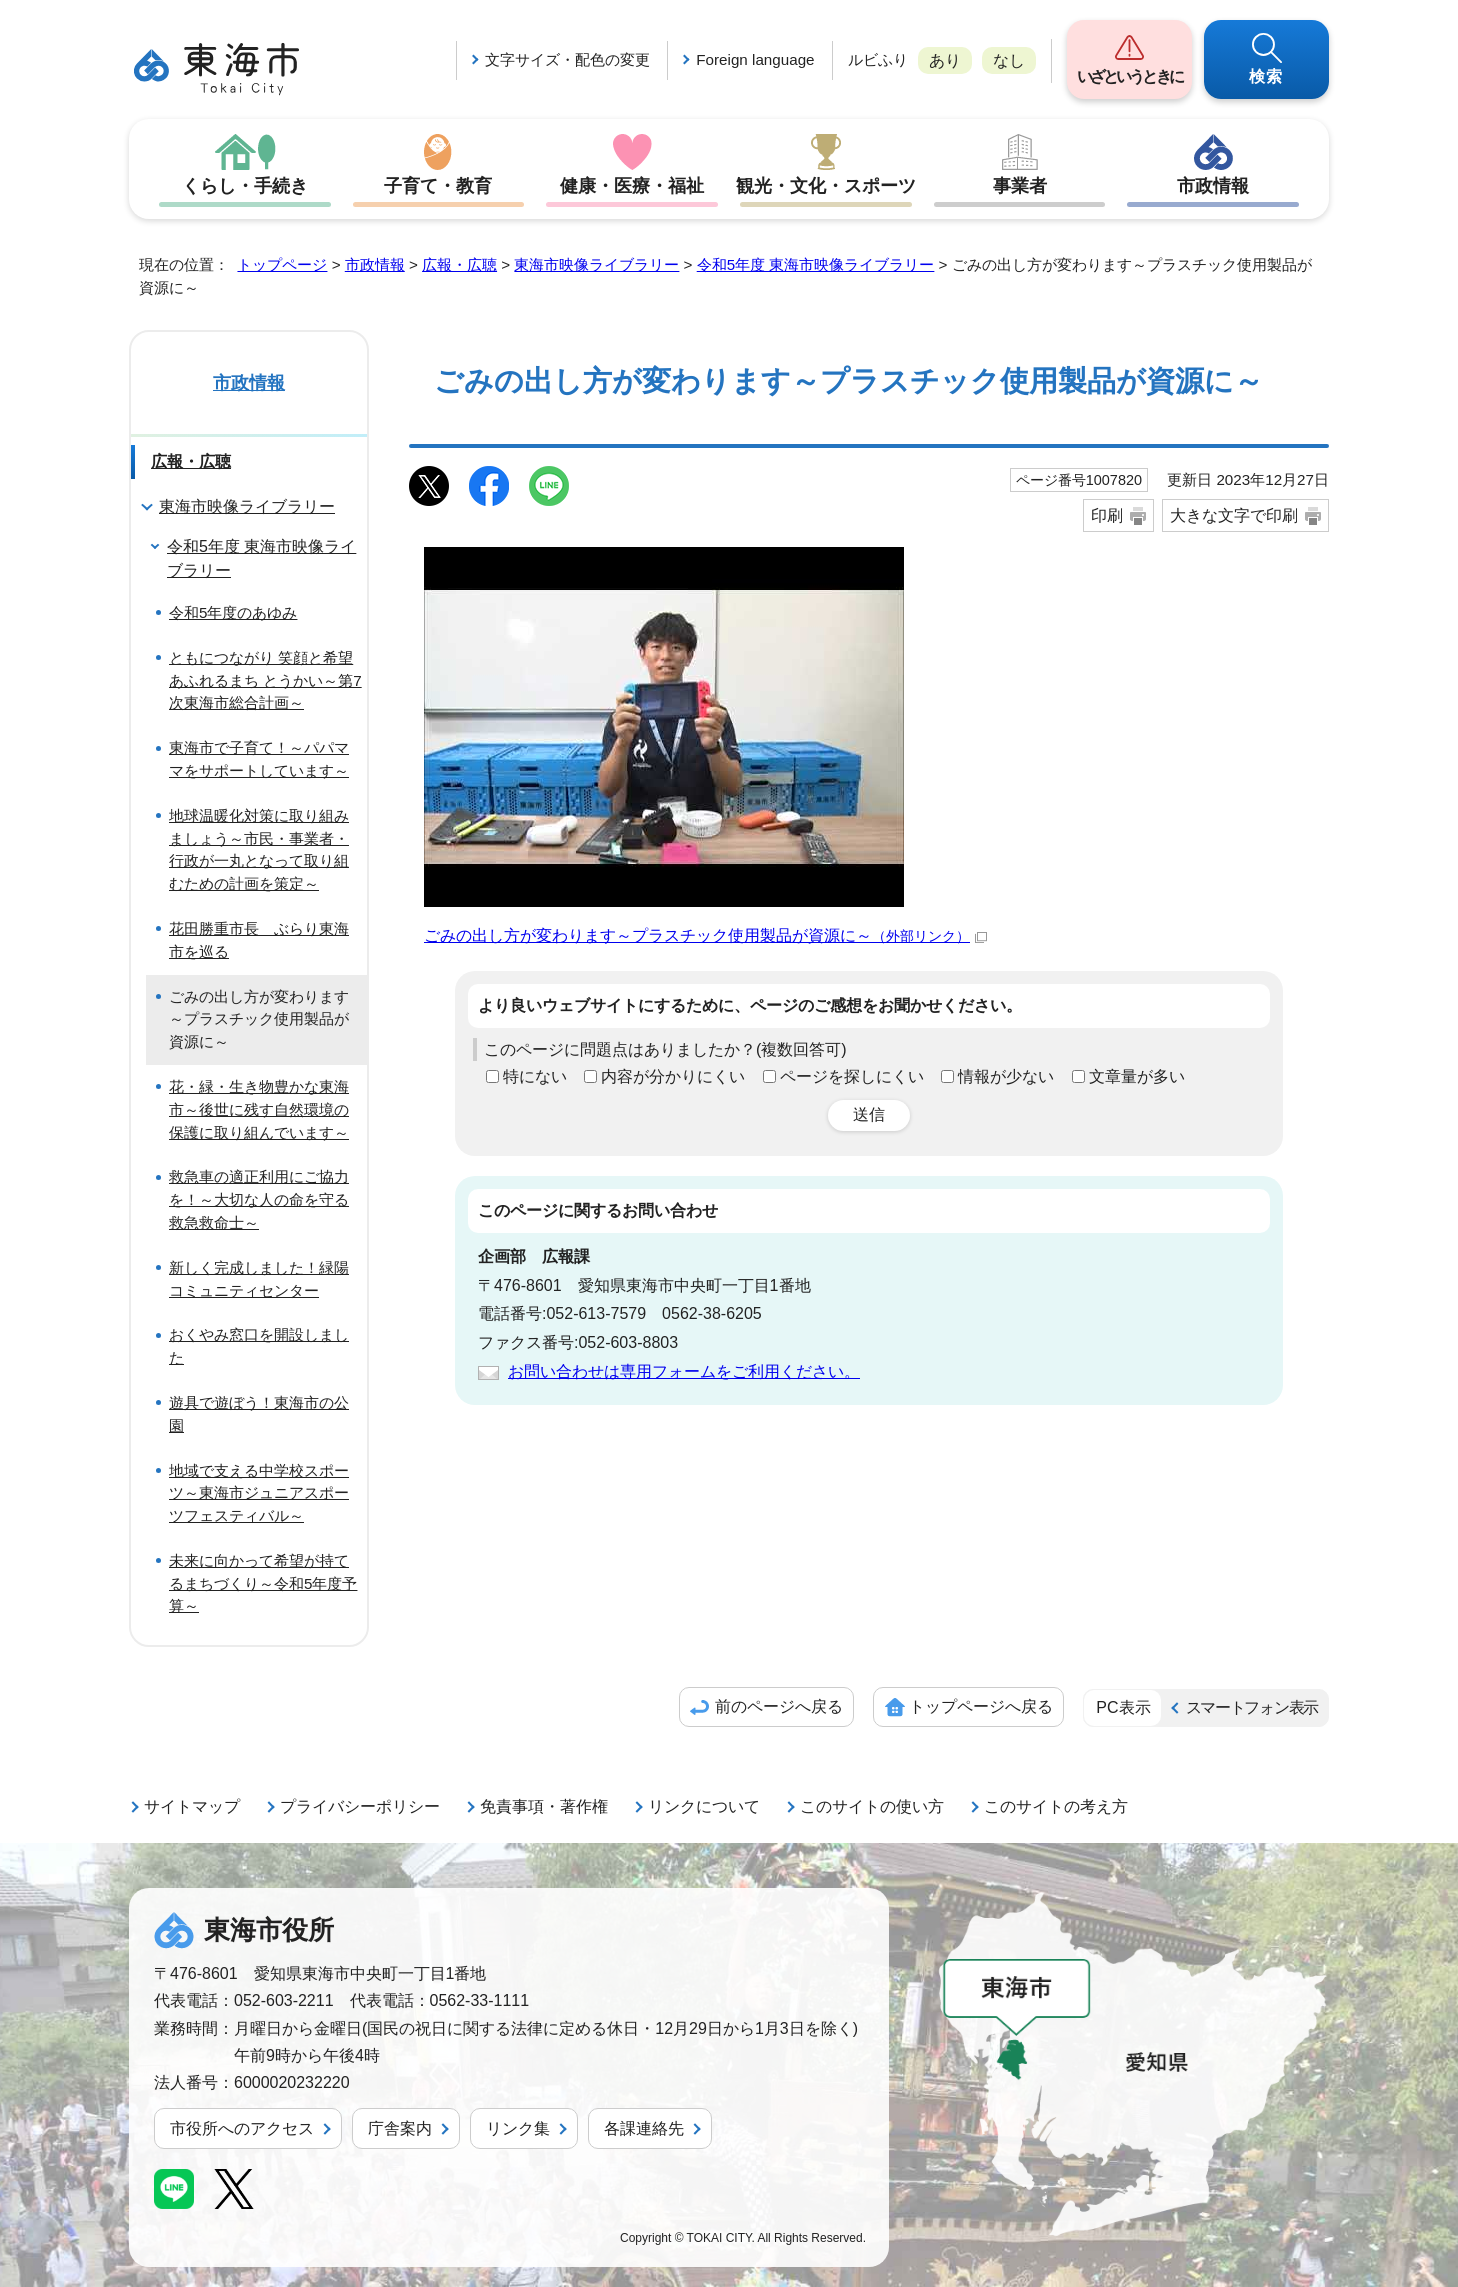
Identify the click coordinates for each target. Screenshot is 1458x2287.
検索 (1267, 76)
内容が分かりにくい (673, 1076)
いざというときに (1129, 76)
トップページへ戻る (981, 1706)
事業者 (1020, 186)
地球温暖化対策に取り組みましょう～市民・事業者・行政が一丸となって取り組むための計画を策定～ (259, 849)
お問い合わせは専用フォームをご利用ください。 (684, 1371)
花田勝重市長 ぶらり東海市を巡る (259, 940)
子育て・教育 (438, 186)
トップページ (282, 264)
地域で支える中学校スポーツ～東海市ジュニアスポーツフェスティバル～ (259, 1493)
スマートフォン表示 (1252, 1707)
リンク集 (518, 2128)
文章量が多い (1137, 1076)
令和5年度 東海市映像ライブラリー (816, 264)
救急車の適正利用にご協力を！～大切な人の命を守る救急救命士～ (259, 1199)
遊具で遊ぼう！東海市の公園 (259, 1414)
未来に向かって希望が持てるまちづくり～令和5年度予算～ (263, 1583)
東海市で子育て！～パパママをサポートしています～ (259, 759)
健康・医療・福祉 (632, 186)
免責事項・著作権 (544, 1806)
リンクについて (704, 1806)
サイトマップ (192, 1806)
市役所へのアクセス (242, 2128)
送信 (869, 1114)
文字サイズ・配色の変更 (567, 59)
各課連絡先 (644, 2128)
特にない (535, 1076)
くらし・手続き (245, 186)
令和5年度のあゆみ (233, 612)
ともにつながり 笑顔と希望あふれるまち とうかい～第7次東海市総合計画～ (265, 680)
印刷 (1107, 515)
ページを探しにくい (852, 1076)
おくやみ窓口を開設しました (259, 1346)
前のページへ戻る (779, 1706)
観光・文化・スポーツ (826, 186)
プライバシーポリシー (360, 1806)
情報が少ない (1006, 1076)
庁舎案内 (400, 2128)
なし (1009, 60)
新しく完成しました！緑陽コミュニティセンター (259, 1279)
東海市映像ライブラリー (596, 264)
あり (945, 60)
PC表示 (1123, 1707)
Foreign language (755, 59)
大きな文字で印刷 (1234, 515)
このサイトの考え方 (1056, 1806)
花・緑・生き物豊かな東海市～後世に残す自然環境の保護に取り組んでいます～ (259, 1109)
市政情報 (1213, 186)
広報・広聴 (459, 264)
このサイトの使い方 (872, 1806)
